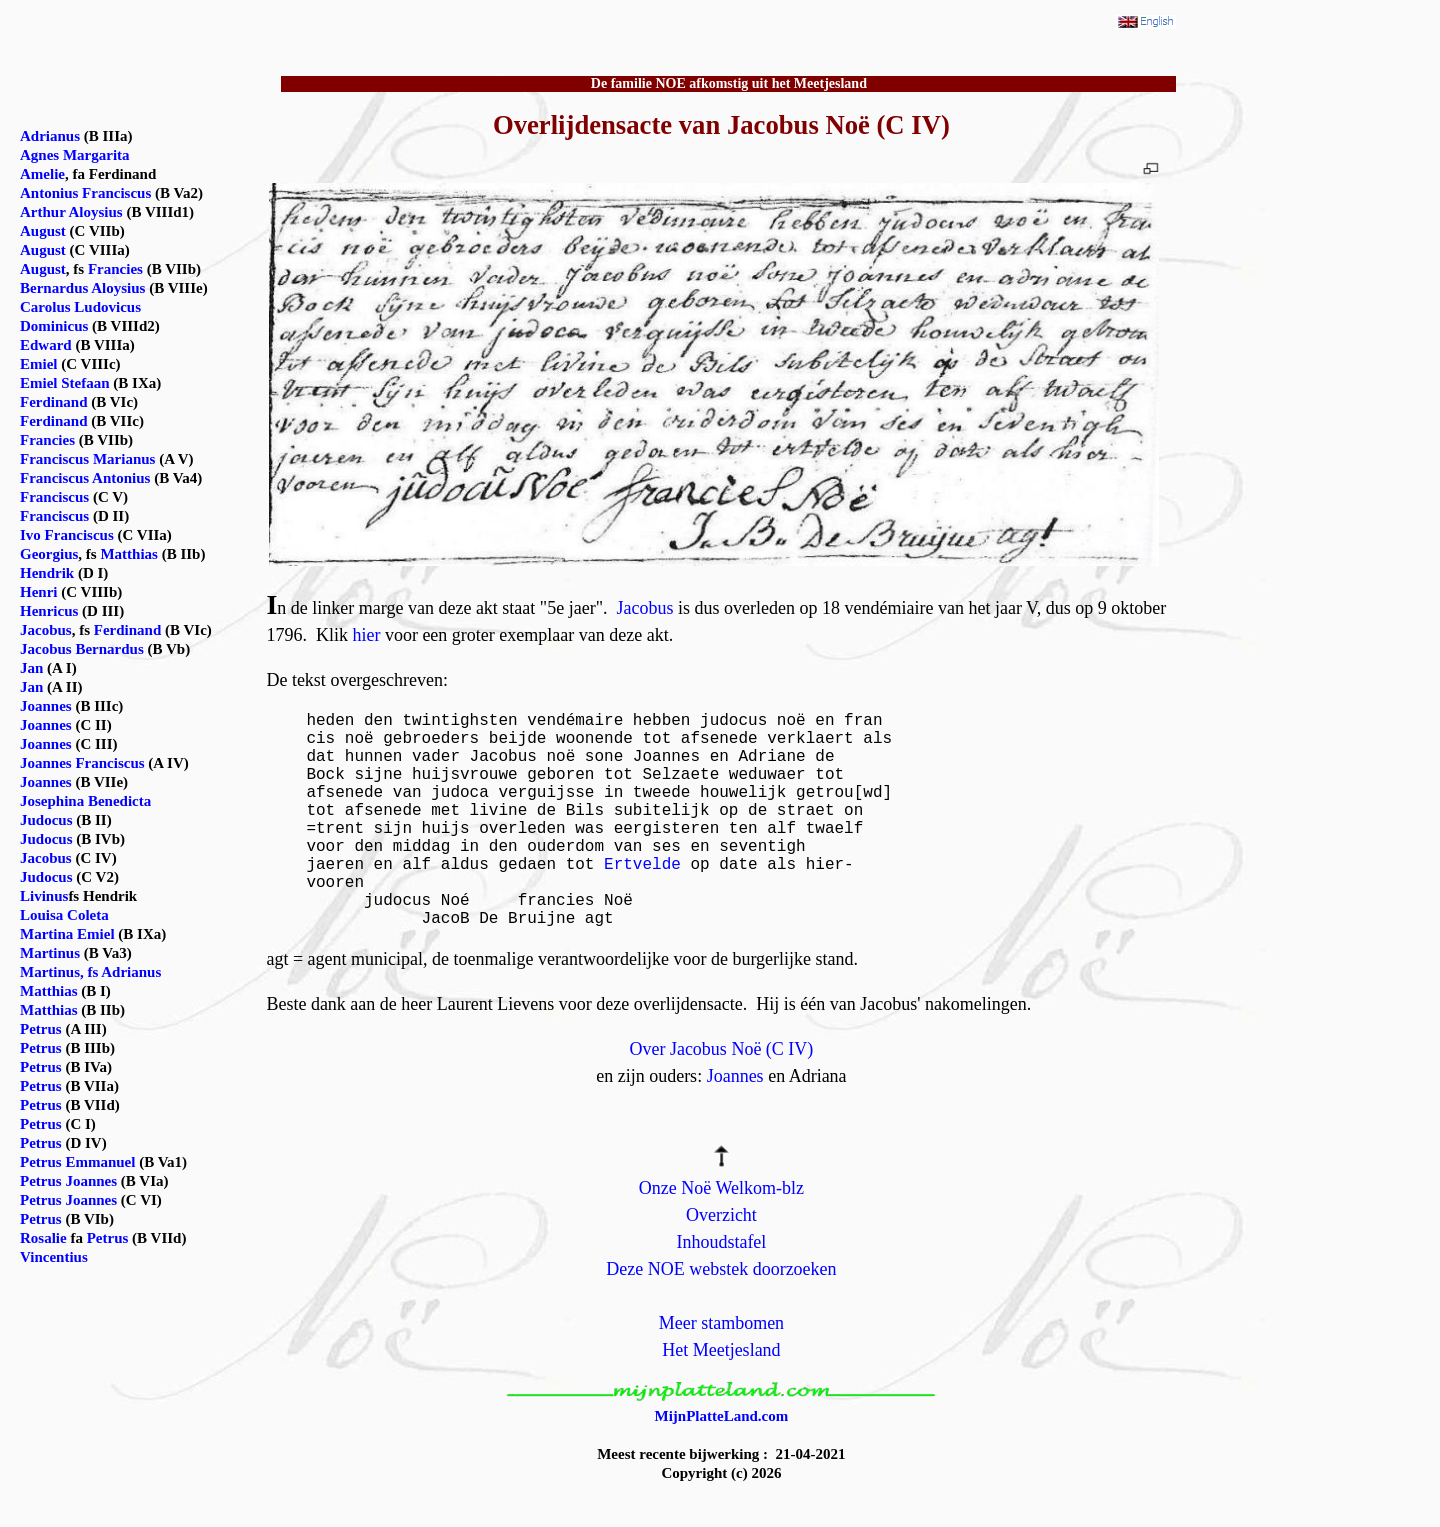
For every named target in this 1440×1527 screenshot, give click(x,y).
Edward (46, 345)
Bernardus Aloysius (82, 288)
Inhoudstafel (721, 1242)
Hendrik (47, 573)
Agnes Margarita (75, 155)
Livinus (44, 896)
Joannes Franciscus (82, 763)
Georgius (49, 554)
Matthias (129, 554)
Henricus (49, 611)
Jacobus (645, 608)
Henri (39, 592)
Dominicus (54, 326)
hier (366, 635)
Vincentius (54, 1257)
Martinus (50, 953)
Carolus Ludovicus (80, 307)
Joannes (735, 1076)
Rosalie (43, 1238)
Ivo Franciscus (67, 535)
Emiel (39, 364)
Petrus (41, 1029)
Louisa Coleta (64, 915)
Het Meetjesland (721, 1350)
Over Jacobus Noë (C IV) (721, 1049)
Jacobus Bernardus (82, 649)
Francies (115, 269)
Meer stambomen (721, 1323)
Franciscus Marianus (87, 459)
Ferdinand (54, 402)
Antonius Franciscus (85, 193)
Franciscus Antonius (85, 478)
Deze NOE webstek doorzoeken (721, 1269)
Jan (31, 668)
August (43, 231)
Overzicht (721, 1215)
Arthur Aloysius (71, 212)
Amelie (42, 174)
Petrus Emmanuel (77, 1162)
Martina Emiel (67, 934)
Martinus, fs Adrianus (90, 972)
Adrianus (50, 136)
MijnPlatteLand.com (722, 1416)
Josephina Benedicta (85, 801)
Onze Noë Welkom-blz (721, 1188)
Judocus (46, 820)
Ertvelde (642, 865)
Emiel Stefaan (65, 383)
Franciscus (54, 497)
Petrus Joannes (68, 1181)
